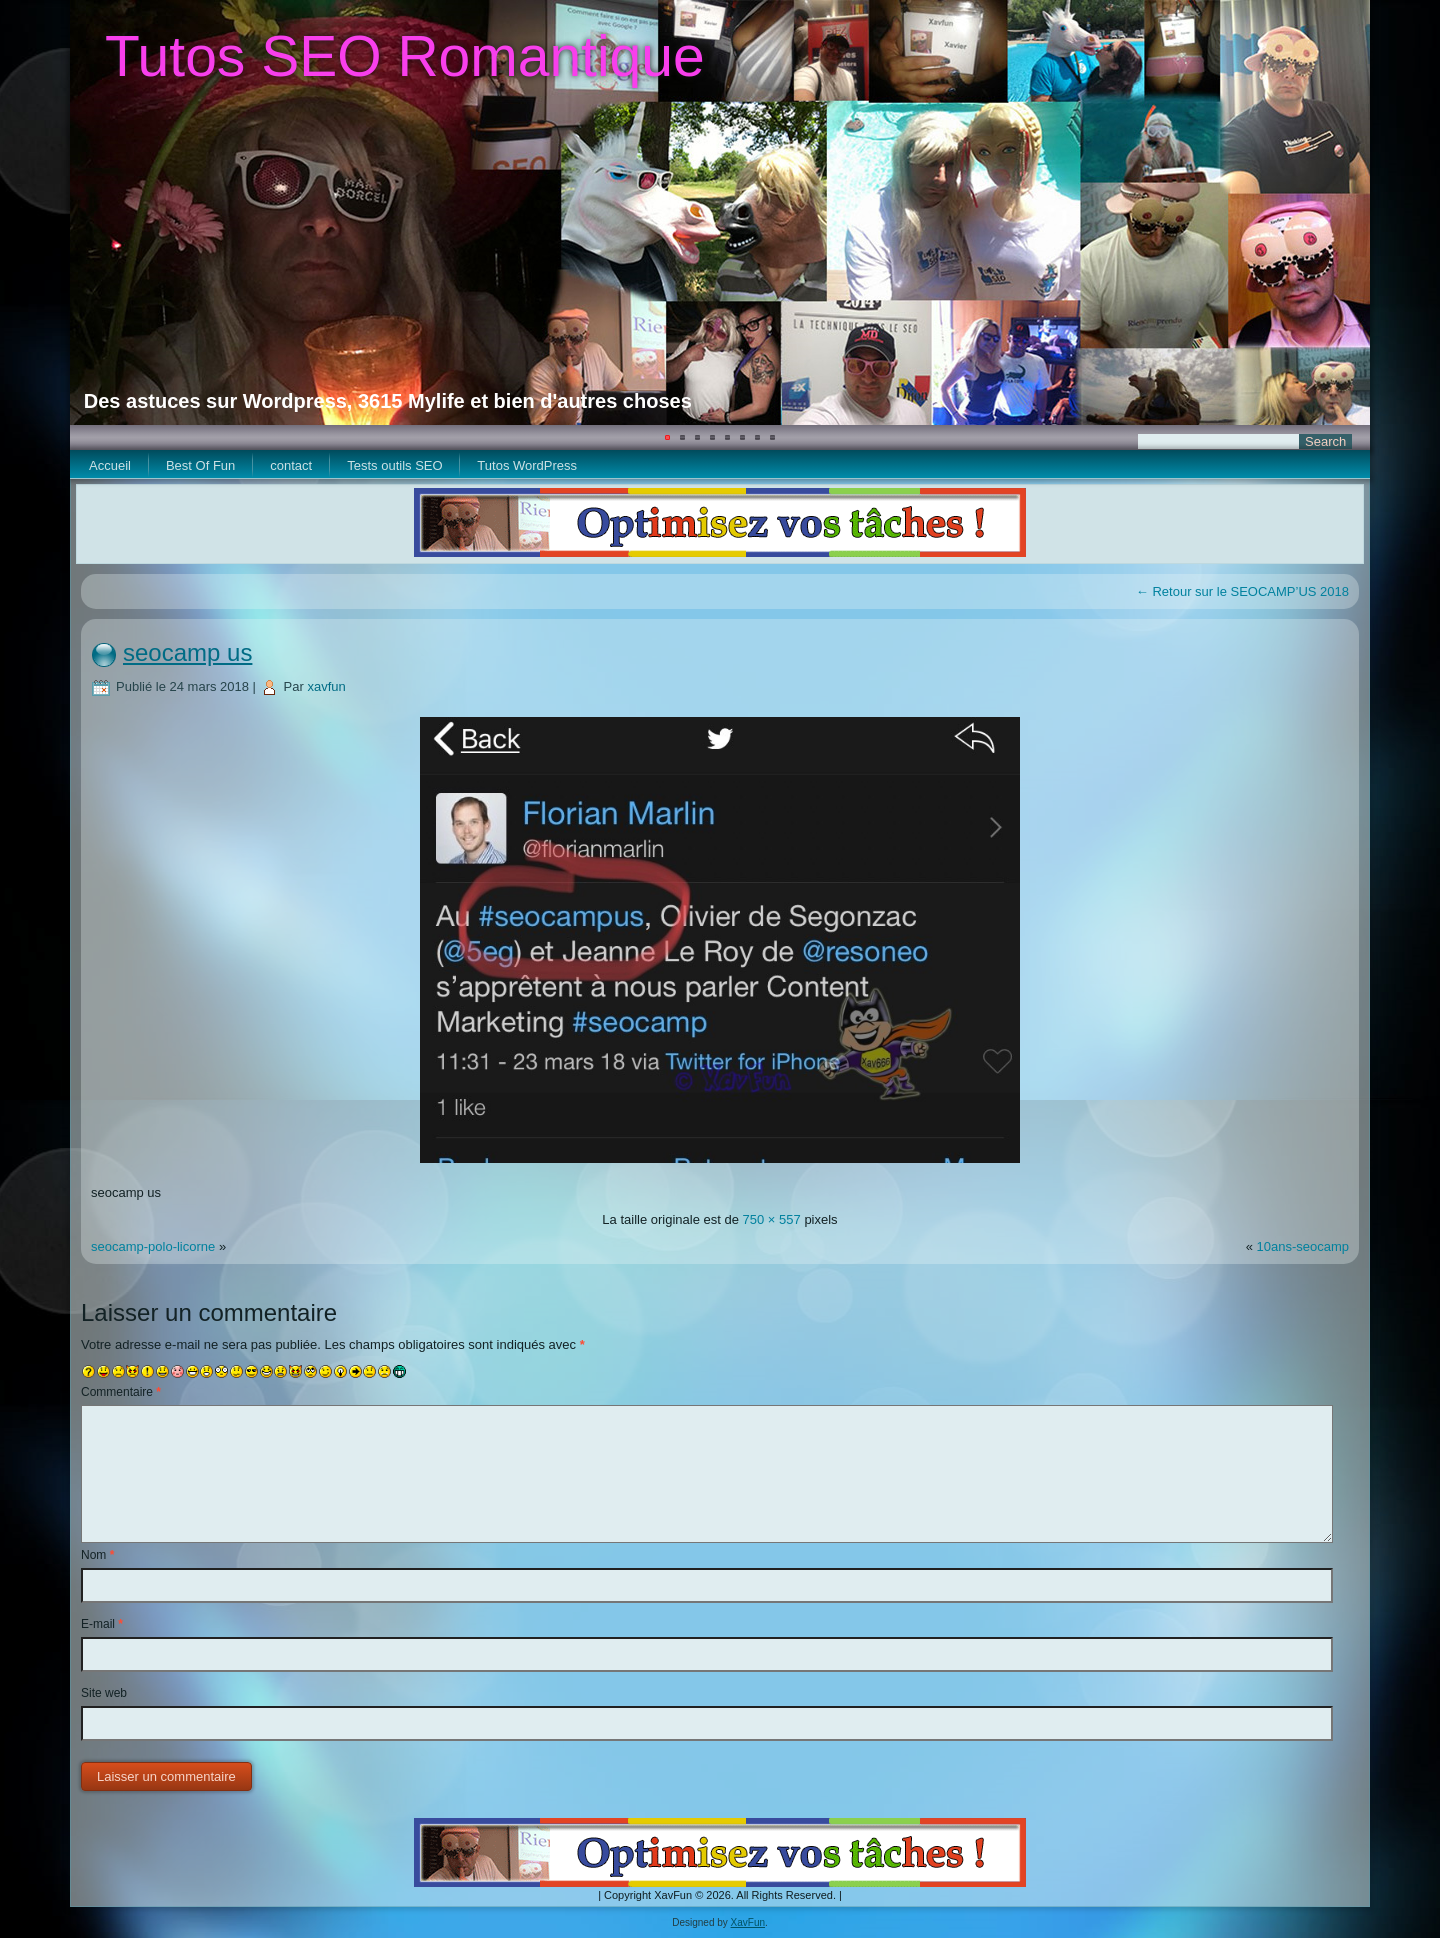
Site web (104, 1693)
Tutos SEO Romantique (405, 56)
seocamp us (187, 652)
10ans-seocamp (1303, 1246)
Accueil (110, 465)
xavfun (326, 686)
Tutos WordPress (527, 465)
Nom (97, 1555)
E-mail (102, 1624)
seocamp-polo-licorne (153, 1246)
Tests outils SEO (394, 465)
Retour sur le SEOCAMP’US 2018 (1242, 591)
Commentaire (121, 1392)
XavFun (748, 1922)
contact (291, 465)
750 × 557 (772, 1219)
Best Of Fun (200, 465)
